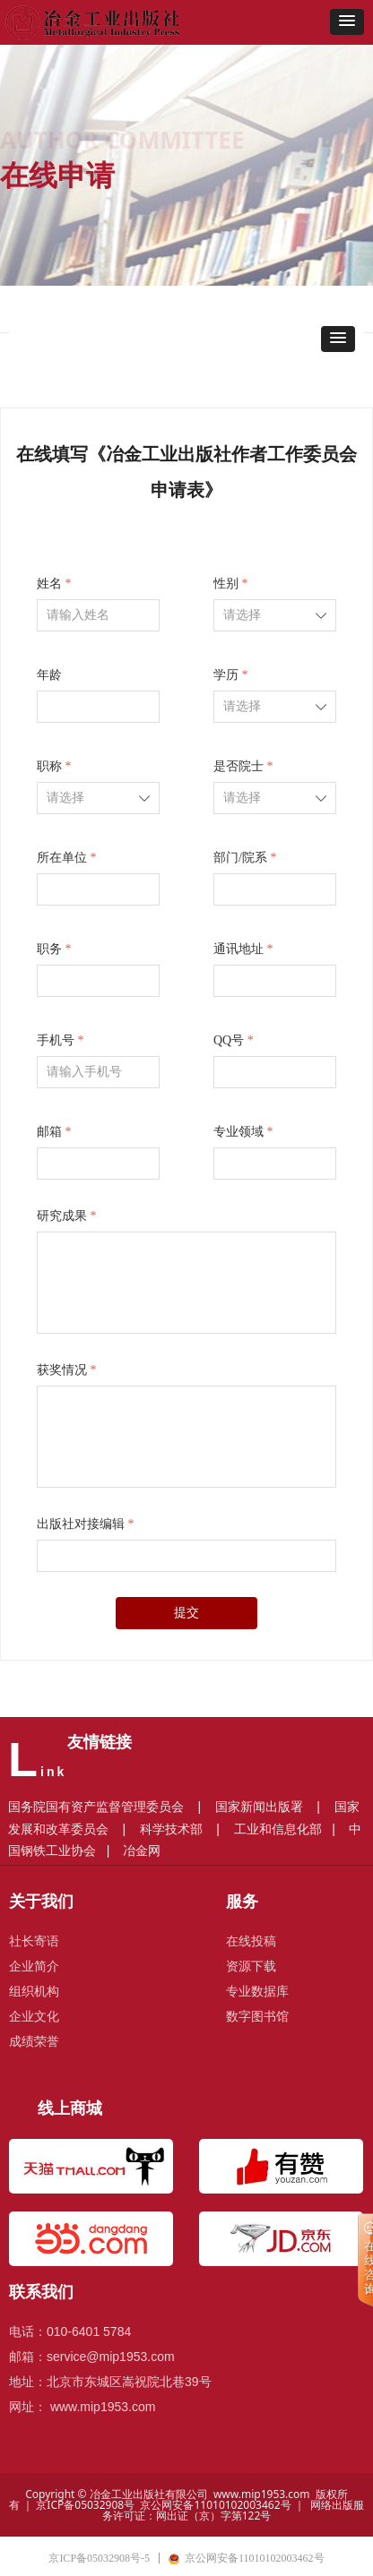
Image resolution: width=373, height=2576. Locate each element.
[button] (347, 22)
